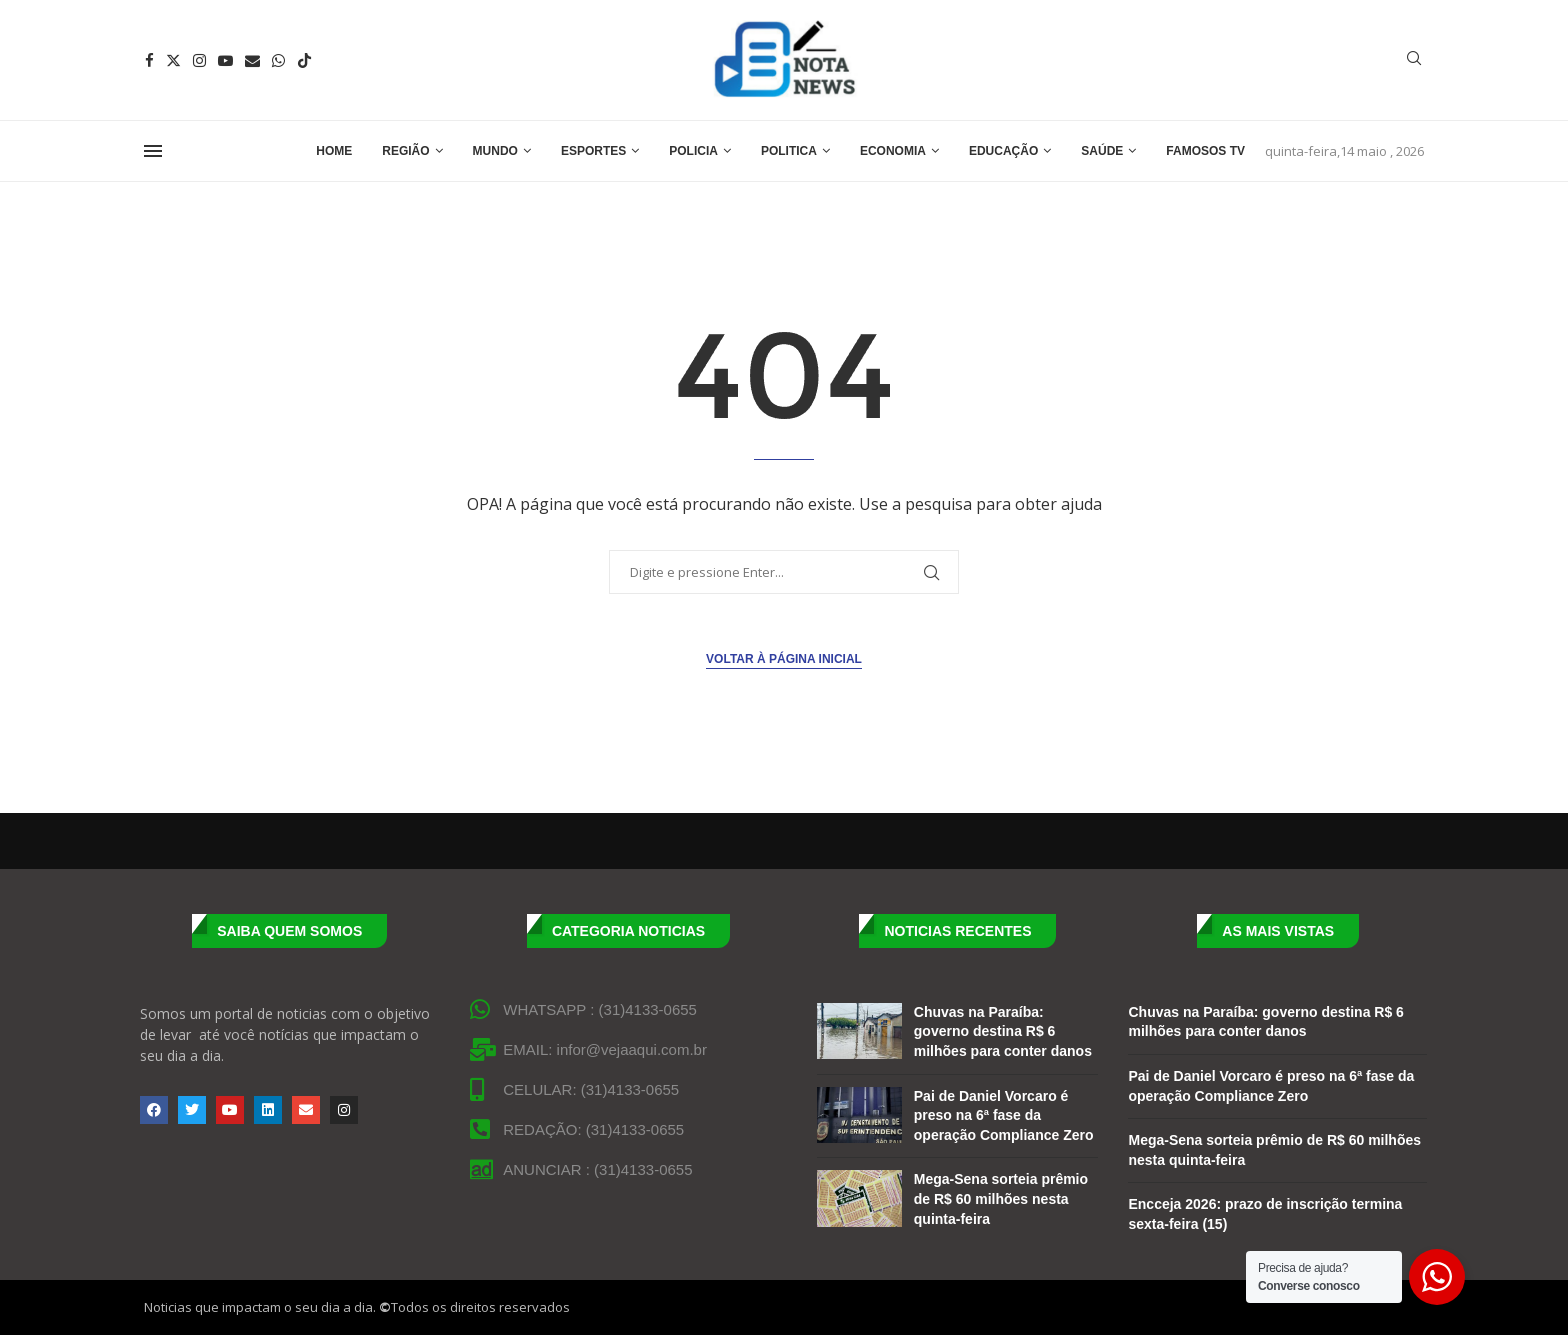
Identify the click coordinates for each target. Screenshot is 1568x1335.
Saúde (1102, 151)
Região (405, 151)
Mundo (495, 151)
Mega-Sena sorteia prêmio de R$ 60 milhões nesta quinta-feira (1001, 1198)
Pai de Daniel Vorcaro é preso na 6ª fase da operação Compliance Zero (1004, 1115)
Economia (893, 151)
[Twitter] (173, 60)
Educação (1003, 151)
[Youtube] (225, 60)
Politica (789, 151)
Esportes (593, 151)
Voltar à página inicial (784, 659)
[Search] (1414, 60)
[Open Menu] (153, 151)
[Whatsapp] (278, 60)
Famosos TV (1205, 151)
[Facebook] (149, 60)
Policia (693, 151)
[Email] (252, 60)
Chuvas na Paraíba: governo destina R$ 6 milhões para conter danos (1003, 1031)
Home (334, 151)
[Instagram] (199, 60)
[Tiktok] (304, 60)
